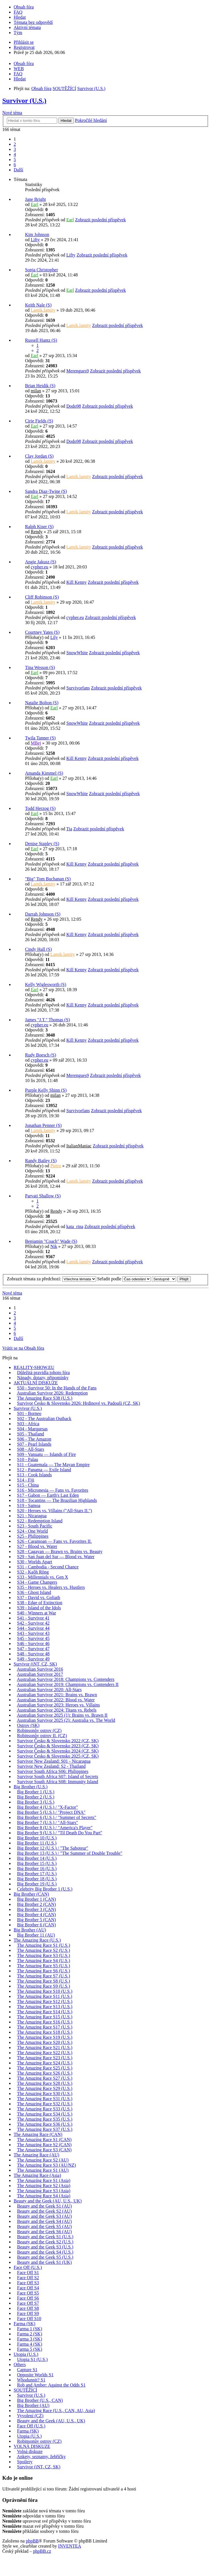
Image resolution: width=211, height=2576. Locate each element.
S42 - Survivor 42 (33, 1623)
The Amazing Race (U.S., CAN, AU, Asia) (56, 2410)
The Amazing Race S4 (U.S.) (43, 1960)
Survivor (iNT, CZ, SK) (35, 1664)
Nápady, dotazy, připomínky (43, 1377)
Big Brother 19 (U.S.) (37, 1883)
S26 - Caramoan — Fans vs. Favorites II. (54, 1541)
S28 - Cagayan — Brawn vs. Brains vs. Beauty (59, 1551)
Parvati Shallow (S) (43, 1195)
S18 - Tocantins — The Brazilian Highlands (57, 1500)
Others (20, 2364)
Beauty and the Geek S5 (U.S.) (45, 2257)
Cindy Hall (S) (38, 949)
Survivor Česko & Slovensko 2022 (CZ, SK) (58, 1740)
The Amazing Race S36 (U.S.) (45, 2124)
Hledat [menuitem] (20, 17)
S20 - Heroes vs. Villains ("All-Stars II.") (54, 1510)
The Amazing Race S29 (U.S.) (45, 2088)
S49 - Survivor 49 (33, 1658)
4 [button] (15, 154)
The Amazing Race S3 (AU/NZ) (46, 2165)
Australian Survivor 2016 (40, 1669)
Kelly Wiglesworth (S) (45, 984)
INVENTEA (69, 2546)
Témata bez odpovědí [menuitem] (33, 22)
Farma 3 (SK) (29, 2339)
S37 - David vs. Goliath (38, 1597)
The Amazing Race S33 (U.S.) (45, 2108)
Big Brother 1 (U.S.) (35, 1791)
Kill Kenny (76, 582)
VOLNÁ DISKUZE (32, 2446)
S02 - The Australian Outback (44, 1418)
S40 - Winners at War (36, 1612)
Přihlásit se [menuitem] (24, 42)
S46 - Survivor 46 (33, 1643)
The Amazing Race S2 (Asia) (44, 2185)
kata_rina (74, 1226)
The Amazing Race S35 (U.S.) (45, 2119)
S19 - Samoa (28, 1505)
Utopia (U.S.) (26, 2354)
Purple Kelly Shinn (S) (46, 1090)
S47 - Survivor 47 (33, 1648)
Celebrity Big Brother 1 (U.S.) (45, 1889)
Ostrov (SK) (28, 1725)
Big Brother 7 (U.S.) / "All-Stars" (47, 1822)
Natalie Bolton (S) (41, 702)
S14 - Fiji (25, 1479)
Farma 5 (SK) (29, 2349)
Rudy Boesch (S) (40, 1055)
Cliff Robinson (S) (42, 597)
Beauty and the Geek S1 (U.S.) (45, 2236)
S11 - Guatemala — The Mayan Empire (53, 1464)
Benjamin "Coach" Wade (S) (51, 1241)
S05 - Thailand (30, 1433)
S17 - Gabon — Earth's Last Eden (48, 1495)
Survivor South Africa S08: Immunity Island (57, 1781)
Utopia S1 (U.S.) (32, 2359)
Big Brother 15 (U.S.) (37, 1863)
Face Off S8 (28, 2308)
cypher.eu (39, 566)
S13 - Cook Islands (34, 1474)
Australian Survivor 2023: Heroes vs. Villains (58, 1704)
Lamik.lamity (43, 310)
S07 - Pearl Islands (34, 1444)
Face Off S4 (28, 2287)
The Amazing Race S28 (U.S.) (45, 2083)
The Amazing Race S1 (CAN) (44, 2139)
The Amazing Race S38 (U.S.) (45, 1398)
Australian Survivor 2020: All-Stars (49, 1689)
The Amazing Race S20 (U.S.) (45, 2042)
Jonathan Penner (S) (43, 1125)
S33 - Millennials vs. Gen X (42, 1577)
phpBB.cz (42, 2551)
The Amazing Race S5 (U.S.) (43, 1965)
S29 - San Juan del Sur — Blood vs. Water (55, 1556)
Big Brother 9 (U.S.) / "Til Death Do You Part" (59, 1832)
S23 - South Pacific (34, 1525)
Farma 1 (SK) (29, 2328)
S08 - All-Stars (30, 1449)
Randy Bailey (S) (41, 1160)
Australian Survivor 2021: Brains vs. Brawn (57, 1694)
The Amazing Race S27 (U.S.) (45, 2078)
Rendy (37, 531)
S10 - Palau (27, 1459)
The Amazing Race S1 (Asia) (44, 2180)
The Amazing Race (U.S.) (37, 1940)
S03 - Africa (28, 1423)
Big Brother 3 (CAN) (36, 1909)
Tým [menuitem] (18, 32)
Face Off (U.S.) (28, 2267)
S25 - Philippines (32, 1536)
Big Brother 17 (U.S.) (37, 1873)
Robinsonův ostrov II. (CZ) (42, 1735)
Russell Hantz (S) (41, 340)
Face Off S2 (28, 2277)
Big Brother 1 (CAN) (36, 1899)
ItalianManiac (79, 1145)
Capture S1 (27, 2369)
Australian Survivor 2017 (40, 1674)
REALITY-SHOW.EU (34, 1367)
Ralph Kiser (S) (39, 526)
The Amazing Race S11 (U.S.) (44, 1996)
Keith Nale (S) (38, 305)
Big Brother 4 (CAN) (36, 1914)
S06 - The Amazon (34, 1439)
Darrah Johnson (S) (42, 914)
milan (36, 390)
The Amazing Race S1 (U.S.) (43, 1945)
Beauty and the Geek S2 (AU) (44, 2211)
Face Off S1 (28, 2272)
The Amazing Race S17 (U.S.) (45, 2027)
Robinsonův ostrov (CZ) (39, 1730)
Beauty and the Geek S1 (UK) (44, 2262)
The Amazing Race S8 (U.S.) (43, 1981)
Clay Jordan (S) (39, 456)
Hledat (66, 120)
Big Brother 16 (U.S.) (37, 1868)
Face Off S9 (28, 2313)
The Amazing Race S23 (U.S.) (45, 2057)
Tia (69, 828)
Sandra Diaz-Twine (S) (46, 491)
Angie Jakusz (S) (40, 561)
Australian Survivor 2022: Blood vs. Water (56, 1699)
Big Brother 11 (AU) (36, 1935)
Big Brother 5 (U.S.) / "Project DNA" (51, 1812)
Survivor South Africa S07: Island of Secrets (57, 1776)
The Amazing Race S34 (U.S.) (45, 2114)
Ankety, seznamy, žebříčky (41, 2456)
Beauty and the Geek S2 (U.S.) (45, 2241)
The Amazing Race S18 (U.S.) (45, 2032)
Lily (54, 637)
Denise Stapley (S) (42, 843)
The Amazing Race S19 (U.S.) (45, 2037)
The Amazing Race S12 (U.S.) (45, 2001)
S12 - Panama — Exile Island (44, 1469)
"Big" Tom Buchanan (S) (48, 878)
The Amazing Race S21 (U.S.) (45, 2047)
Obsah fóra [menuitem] (24, 7)
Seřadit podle (124, 1278)
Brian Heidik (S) (40, 385)
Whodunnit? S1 (31, 2379)
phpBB (32, 2541)
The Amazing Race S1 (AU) (43, 2170)
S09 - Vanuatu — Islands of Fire (46, 1454)
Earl (34, 204)
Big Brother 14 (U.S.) (37, 1858)
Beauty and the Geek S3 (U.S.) (45, 2246)
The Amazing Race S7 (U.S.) (43, 1975)
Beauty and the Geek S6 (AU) (44, 2231)
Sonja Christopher (41, 269)
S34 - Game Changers (37, 1582)
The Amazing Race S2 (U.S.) (43, 1950)
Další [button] (18, 169)
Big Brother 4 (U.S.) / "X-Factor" (47, 1807)
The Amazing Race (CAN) (38, 2134)
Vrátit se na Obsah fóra (23, 1348)
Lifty (35, 239)
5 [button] (15, 159)
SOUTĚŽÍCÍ (25, 2390)
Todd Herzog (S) (40, 808)
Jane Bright (35, 199)
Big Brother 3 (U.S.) (35, 1802)
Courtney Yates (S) (42, 632)
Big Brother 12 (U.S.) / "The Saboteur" (52, 1848)
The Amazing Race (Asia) (37, 2175)
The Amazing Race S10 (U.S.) (45, 1991)
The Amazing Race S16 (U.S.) (45, 2021)
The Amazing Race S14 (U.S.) (45, 2011)
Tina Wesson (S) (40, 667)
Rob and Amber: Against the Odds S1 (51, 2385)
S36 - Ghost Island (34, 1592)
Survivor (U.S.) (24, 100)
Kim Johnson (37, 234)
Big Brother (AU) (30, 1929)
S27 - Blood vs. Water (37, 1546)
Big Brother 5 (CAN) (36, 1919)
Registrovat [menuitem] (24, 47)
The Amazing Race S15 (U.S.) (45, 2016)
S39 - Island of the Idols (39, 1607)
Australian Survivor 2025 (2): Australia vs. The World (66, 1720)
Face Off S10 (29, 2318)
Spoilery (24, 2461)
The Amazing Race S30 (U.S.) (45, 2093)
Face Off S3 (28, 2282)
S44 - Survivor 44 (33, 1628)
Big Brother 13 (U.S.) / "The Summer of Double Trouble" (69, 1853)
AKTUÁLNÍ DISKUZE (36, 1382)
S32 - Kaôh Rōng (33, 1572)
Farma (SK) (24, 2323)
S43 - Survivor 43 (33, 1633)
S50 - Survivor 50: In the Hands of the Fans (57, 1387)
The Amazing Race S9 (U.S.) (43, 1986)
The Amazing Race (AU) (36, 2154)
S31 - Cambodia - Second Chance (47, 1566)
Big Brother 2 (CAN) (36, 1904)
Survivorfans (78, 687)
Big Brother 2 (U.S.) (35, 1797)
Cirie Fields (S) (39, 420)
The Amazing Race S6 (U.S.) (43, 1970)
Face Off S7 (28, 2303)
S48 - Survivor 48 (33, 1653)
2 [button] (15, 144)
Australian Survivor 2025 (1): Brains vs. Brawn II (62, 1715)
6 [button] (15, 164)
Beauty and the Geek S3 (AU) (44, 2216)
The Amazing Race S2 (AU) (43, 2160)
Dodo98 (73, 406)
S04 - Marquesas (32, 1428)
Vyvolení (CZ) (30, 2415)
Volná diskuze (30, 2451)
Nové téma (12, 112)
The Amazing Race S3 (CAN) (44, 2149)
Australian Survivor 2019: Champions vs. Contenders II (68, 1684)
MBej (36, 743)
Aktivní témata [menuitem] (27, 27)
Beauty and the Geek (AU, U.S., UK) (48, 2200)
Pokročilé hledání (91, 120)
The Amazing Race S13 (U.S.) (45, 2006)
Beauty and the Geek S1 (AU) (44, 2206)
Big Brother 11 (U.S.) (37, 1843)
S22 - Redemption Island (40, 1520)
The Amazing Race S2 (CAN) (44, 2144)
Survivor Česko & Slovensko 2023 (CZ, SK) (58, 1745)
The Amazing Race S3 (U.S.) (43, 1955)
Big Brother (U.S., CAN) (40, 2400)
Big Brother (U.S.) (30, 1786)
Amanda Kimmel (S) (44, 773)
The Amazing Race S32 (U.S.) (45, 2103)
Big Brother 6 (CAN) (36, 1924)
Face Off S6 (28, 2298)
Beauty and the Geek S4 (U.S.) (45, 2252)
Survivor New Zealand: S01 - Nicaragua (53, 1761)
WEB (19, 68)
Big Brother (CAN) (31, 1894)
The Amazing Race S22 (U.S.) (45, 2052)
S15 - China (28, 1485)
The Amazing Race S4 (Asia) (44, 2195)
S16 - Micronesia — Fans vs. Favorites (52, 1490)
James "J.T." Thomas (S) (47, 1019)
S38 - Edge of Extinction (39, 1602)
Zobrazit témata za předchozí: (51, 1278)
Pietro (55, 1165)
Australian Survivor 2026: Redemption (52, 1393)
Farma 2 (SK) (29, 2333)
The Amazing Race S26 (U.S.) (45, 2073)
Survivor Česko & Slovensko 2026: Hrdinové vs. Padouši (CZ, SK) (78, 1403)
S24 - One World (32, 1531)
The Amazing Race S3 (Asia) (44, 2190)
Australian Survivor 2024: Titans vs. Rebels (56, 1710)
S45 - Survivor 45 (33, 1638)
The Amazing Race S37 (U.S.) (45, 2129)
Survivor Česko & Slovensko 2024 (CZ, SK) (58, 1750)
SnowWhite (77, 652)
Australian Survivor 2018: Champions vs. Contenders (65, 1679)
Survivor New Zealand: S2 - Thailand (51, 1766)
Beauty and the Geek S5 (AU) (44, 2226)
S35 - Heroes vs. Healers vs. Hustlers (51, 1587)
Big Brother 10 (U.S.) (37, 1837)
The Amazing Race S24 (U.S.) (45, 2062)
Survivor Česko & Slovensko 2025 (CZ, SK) (58, 1756)
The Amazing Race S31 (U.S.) (45, 2098)
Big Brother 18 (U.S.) (37, 1878)
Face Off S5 (28, 2293)
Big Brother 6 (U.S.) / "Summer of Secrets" (56, 1817)
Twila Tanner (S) (40, 737)
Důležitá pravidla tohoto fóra (43, 1372)
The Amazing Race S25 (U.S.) (45, 2068)
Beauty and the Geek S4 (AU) (44, 2221)
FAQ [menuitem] (18, 12)
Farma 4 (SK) (29, 2344)
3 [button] (15, 149)
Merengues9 (77, 370)
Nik (53, 1246)
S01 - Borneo (29, 1413)
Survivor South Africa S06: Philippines (52, 1771)
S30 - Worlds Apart (34, 1561)
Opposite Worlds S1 (35, 2374)
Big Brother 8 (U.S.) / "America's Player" (55, 1827)
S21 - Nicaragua (32, 1515)
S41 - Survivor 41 (33, 1618)
